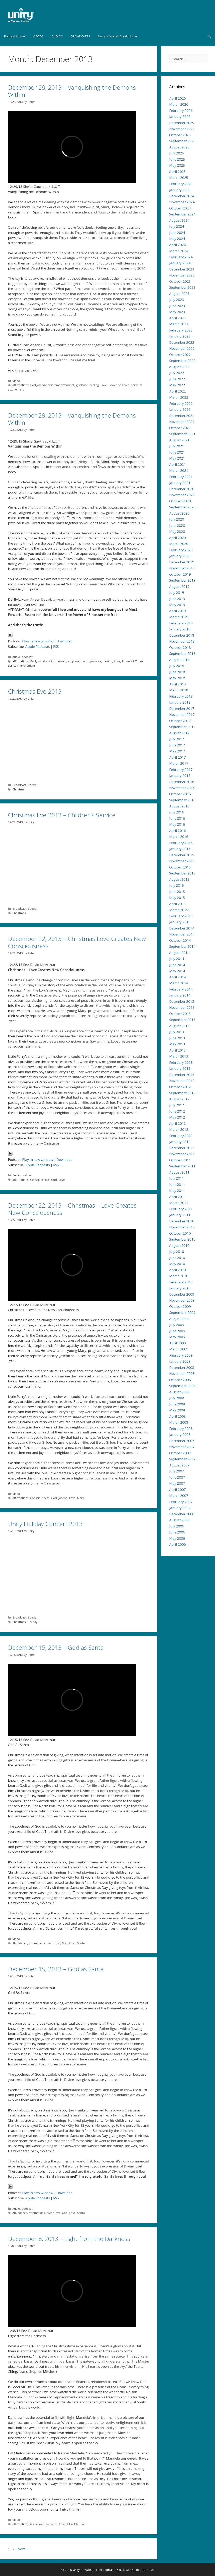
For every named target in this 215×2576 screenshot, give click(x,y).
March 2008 (178, 1422)
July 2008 (176, 1398)
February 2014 (181, 989)
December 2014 (181, 928)
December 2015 (181, 855)
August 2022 (179, 367)
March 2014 (178, 983)
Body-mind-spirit (41, 385)
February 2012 (181, 1135)
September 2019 (182, 580)
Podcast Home (14, 36)
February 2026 (181, 110)
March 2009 (178, 1349)
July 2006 (176, 1526)
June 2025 (177, 159)
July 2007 (176, 1471)
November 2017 (182, 714)
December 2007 (181, 1440)
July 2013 (176, 1032)
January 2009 (179, 1361)
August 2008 (179, 1392)
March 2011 (178, 1202)
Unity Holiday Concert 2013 (45, 1524)
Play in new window (37, 641)
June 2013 (177, 1038)
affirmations (20, 385)
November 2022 (182, 348)
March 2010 (178, 1276)
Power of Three (118, 385)
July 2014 (176, 958)
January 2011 (179, 1215)
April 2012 (177, 1123)
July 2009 (176, 1324)
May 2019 (177, 604)
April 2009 (177, 1343)
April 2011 (177, 1196)
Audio (16, 657)
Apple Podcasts (37, 646)
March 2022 (178, 397)
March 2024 (178, 250)
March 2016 (178, 836)
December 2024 (181, 196)
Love (104, 385)
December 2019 (181, 562)
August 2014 (179, 952)
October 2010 (180, 1233)
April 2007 (177, 1489)
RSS (56, 646)
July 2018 (176, 665)
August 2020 (179, 513)
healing (94, 385)
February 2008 (181, 1428)
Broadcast (19, 785)
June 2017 (177, 745)
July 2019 (176, 592)
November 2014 (182, 934)
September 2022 (182, 360)
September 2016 (182, 800)
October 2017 (180, 720)
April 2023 (177, 318)
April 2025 (177, 171)
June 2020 (177, 525)
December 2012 (181, 1074)
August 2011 (179, 1172)
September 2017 (182, 726)
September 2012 (182, 1093)
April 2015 (177, 903)
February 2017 (181, 769)
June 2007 (177, 1477)
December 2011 (181, 1148)
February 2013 (181, 1062)
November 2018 (182, 641)
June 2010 (177, 1257)
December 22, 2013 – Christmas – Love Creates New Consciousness (72, 1209)
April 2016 (177, 830)
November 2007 (182, 1446)
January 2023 (179, 336)
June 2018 (177, 672)
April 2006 (177, 1544)
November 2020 (182, 495)
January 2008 (179, 1434)
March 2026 (178, 104)
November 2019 (182, 568)
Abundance (19, 1943)
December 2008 (181, 1367)
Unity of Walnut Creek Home (117, 36)
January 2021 (179, 482)
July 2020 (176, 519)
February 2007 (181, 1501)
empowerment (64, 385)
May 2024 (177, 238)
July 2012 (176, 1105)
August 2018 (179, 659)
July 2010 (176, 1251)
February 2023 (181, 330)
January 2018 (179, 702)
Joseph (62, 1498)
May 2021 (177, 458)
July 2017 (176, 739)
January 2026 (179, 116)
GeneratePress (143, 2570)
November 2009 (182, 1300)
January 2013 (179, 1068)
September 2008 (182, 1385)
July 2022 (176, 373)
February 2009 (181, 1355)
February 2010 (181, 1282)
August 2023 (179, 293)
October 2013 (180, 1013)
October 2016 (180, 794)
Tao (83, 2524)
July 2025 (176, 153)
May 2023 (177, 311)
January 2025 (179, 189)
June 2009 (177, 1331)
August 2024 (179, 220)
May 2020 (177, 531)
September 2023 (182, 287)
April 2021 (177, 464)
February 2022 (181, 403)
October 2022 (180, 354)
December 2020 (181, 489)
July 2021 (176, 446)
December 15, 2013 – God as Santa (56, 1647)
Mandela (73, 2524)
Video (16, 381)
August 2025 (179, 147)
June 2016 (177, 818)
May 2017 (177, 751)
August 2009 (179, 1318)
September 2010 (182, 1239)
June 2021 (177, 452)
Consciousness (40, 1180)
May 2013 (177, 1044)
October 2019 (180, 574)
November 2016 (182, 787)
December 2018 (181, 635)
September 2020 (182, 507)
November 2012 (182, 1080)
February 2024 (181, 257)
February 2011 (181, 1209)
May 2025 (177, 165)
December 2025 (181, 122)
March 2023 (178, 324)
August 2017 (179, 733)
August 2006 (179, 1520)
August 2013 (179, 1026)
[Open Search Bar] (209, 36)
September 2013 (182, 1019)
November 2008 (182, 1373)
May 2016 (177, 824)
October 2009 (180, 1306)
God (54, 1180)
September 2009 (182, 1312)
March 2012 (178, 1129)
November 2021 (182, 421)
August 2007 (179, 1465)
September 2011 (182, 1166)
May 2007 (177, 1483)
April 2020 (177, 537)
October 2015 (180, 867)
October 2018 (180, 647)
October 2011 (180, 1160)
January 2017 (179, 775)
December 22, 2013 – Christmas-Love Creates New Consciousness (77, 942)
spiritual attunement (21, 665)
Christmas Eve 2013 (35, 691)
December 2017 (181, 708)
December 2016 (181, 781)
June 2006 (177, 1532)
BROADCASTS (80, 36)
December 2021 (181, 415)
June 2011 (177, 1184)
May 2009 (177, 1337)
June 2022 (177, 379)
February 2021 (181, 476)
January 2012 (179, 1141)
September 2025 (182, 141)
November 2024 (182, 202)
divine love (53, 1943)
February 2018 (181, 696)
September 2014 (182, 946)
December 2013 (181, 1001)
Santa (81, 1943)
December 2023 (181, 269)
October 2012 (180, 1087)
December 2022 (181, 342)
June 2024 (177, 232)
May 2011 (177, 1190)
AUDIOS (57, 36)
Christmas (19, 789)
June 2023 (177, 305)
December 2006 (181, 1514)
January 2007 (179, 1507)
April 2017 (177, 757)
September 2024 (182, 214)
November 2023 (182, 275)
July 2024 (176, 226)
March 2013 (178, 1056)
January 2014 (179, 995)
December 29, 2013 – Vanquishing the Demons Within (72, 91)
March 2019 (178, 617)
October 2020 (180, 501)
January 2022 (179, 409)
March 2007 (178, 1495)
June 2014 (177, 964)
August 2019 (179, 586)
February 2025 (181, 183)
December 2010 (181, 1221)
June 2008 (177, 1404)
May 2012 (177, 1117)
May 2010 (177, 1263)
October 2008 (180, 1379)
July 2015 (176, 885)
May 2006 (177, 1538)
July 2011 (176, 1178)
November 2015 (182, 861)
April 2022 (177, 391)
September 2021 (182, 434)
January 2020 (179, 556)
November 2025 (182, 128)
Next (23, 2549)
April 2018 (177, 684)
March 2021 (178, 470)
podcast (27, 657)
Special (32, 785)
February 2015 (181, 916)
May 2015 (177, 897)
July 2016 (176, 812)
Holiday (32, 1622)
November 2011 (182, 1154)
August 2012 (179, 1099)
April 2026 (177, 98)
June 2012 (177, 1111)
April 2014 (177, 977)
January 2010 (179, 1288)
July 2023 (176, 299)
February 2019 (181, 623)
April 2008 (177, 1416)
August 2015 (179, 879)
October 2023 (180, 281)
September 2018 (182, 653)
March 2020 (178, 543)
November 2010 (182, 1227)
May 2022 (177, 385)
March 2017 (178, 763)
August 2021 (179, 440)
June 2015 (177, 891)
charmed (60, 661)
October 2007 (180, 1453)
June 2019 (177, 598)
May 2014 (177, 971)
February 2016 (181, 842)
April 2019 (177, 611)
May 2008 (177, 1410)
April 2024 (177, 244)
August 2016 (179, 806)
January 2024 (179, 263)
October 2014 (180, 940)
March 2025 (178, 177)
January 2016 (179, 848)
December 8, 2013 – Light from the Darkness (69, 2238)
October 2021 (180, 428)
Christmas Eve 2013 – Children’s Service (61, 815)
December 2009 (181, 1294)
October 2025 (180, 135)
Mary (80, 1498)
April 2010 (177, 1270)
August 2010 (179, 1245)
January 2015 (179, 922)
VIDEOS (38, 36)
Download (65, 641)
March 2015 (178, 909)
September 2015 (182, 873)
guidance (82, 385)
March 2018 (178, 690)
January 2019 (179, 629)
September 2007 (182, 1459)
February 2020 (181, 550)
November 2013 (182, 1007)
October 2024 (180, 208)
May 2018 (177, 678)
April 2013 (177, 1050)
